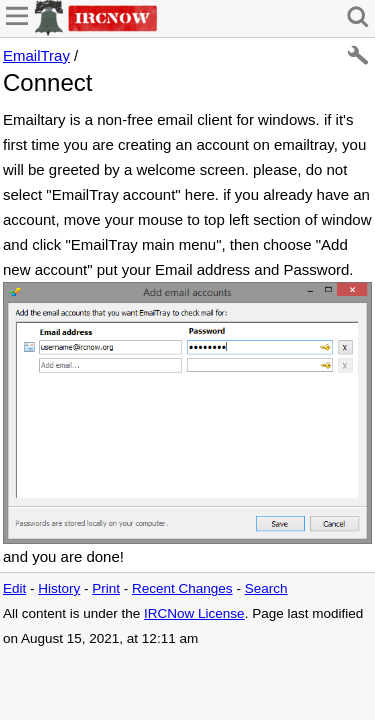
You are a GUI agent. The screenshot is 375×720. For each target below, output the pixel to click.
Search (266, 588)
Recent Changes (182, 588)
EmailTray (36, 55)
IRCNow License (194, 613)
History (59, 588)
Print (106, 588)
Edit (14, 588)
